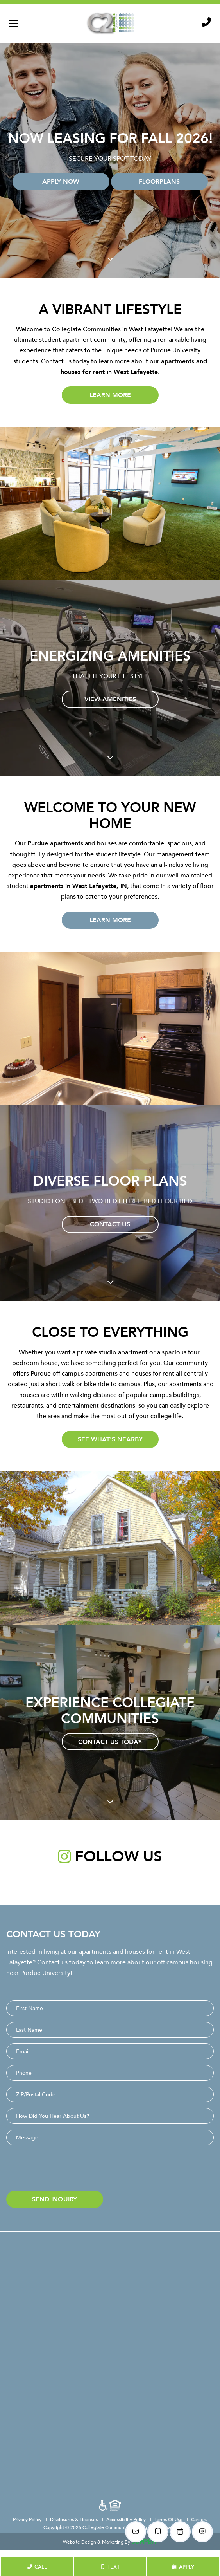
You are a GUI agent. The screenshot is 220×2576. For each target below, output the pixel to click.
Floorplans (159, 181)
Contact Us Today (110, 1742)
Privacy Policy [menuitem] (28, 2519)
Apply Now (60, 181)
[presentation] (65, 2169)
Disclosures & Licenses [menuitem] (74, 2519)
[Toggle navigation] (13, 23)
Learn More (110, 395)
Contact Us (110, 1224)
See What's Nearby (110, 1439)
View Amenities (110, 699)
